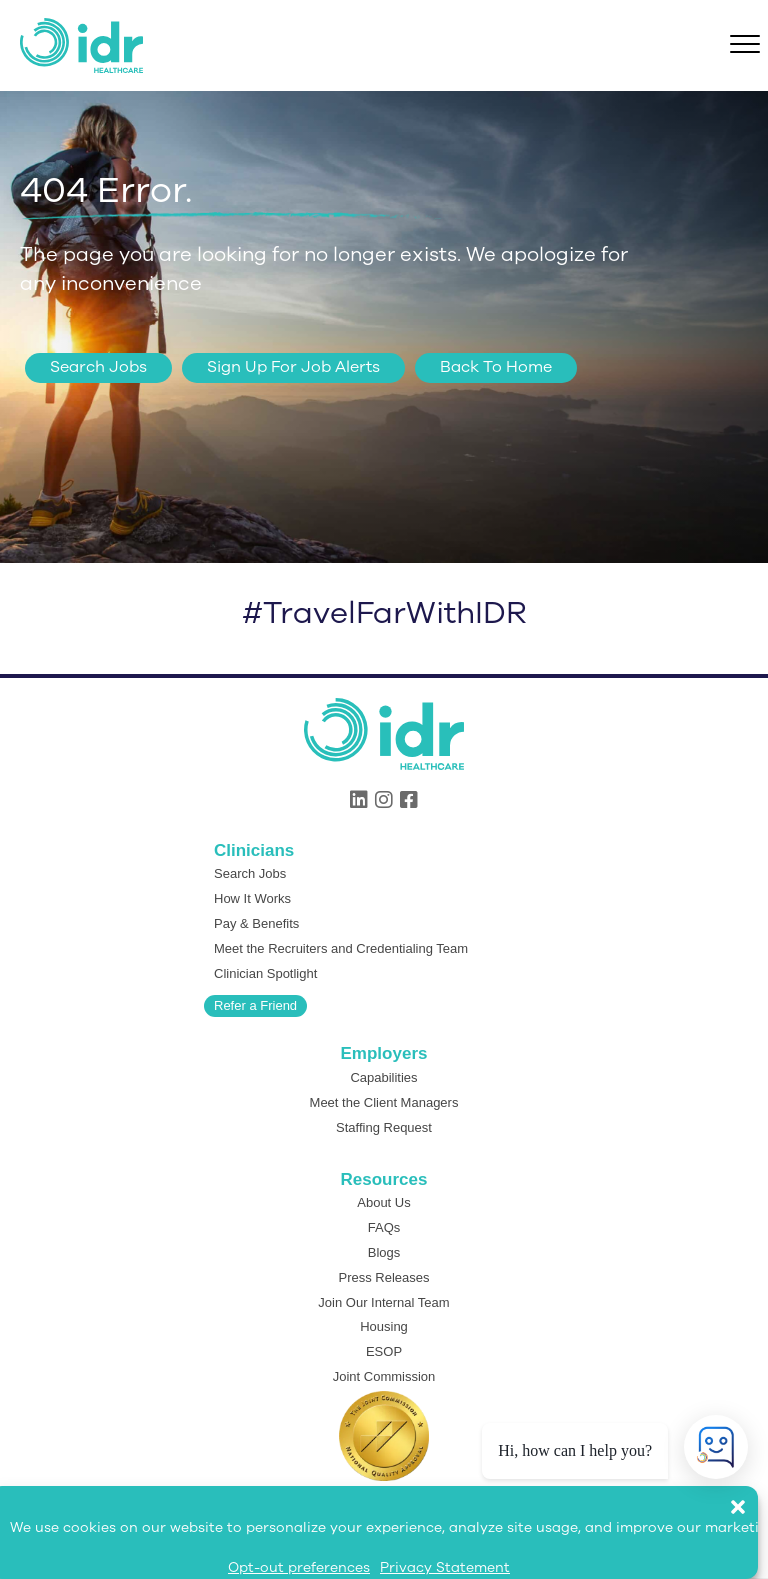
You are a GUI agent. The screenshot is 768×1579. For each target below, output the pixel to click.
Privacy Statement (445, 1567)
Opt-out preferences (299, 1567)
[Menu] (745, 45)
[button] (748, 1497)
